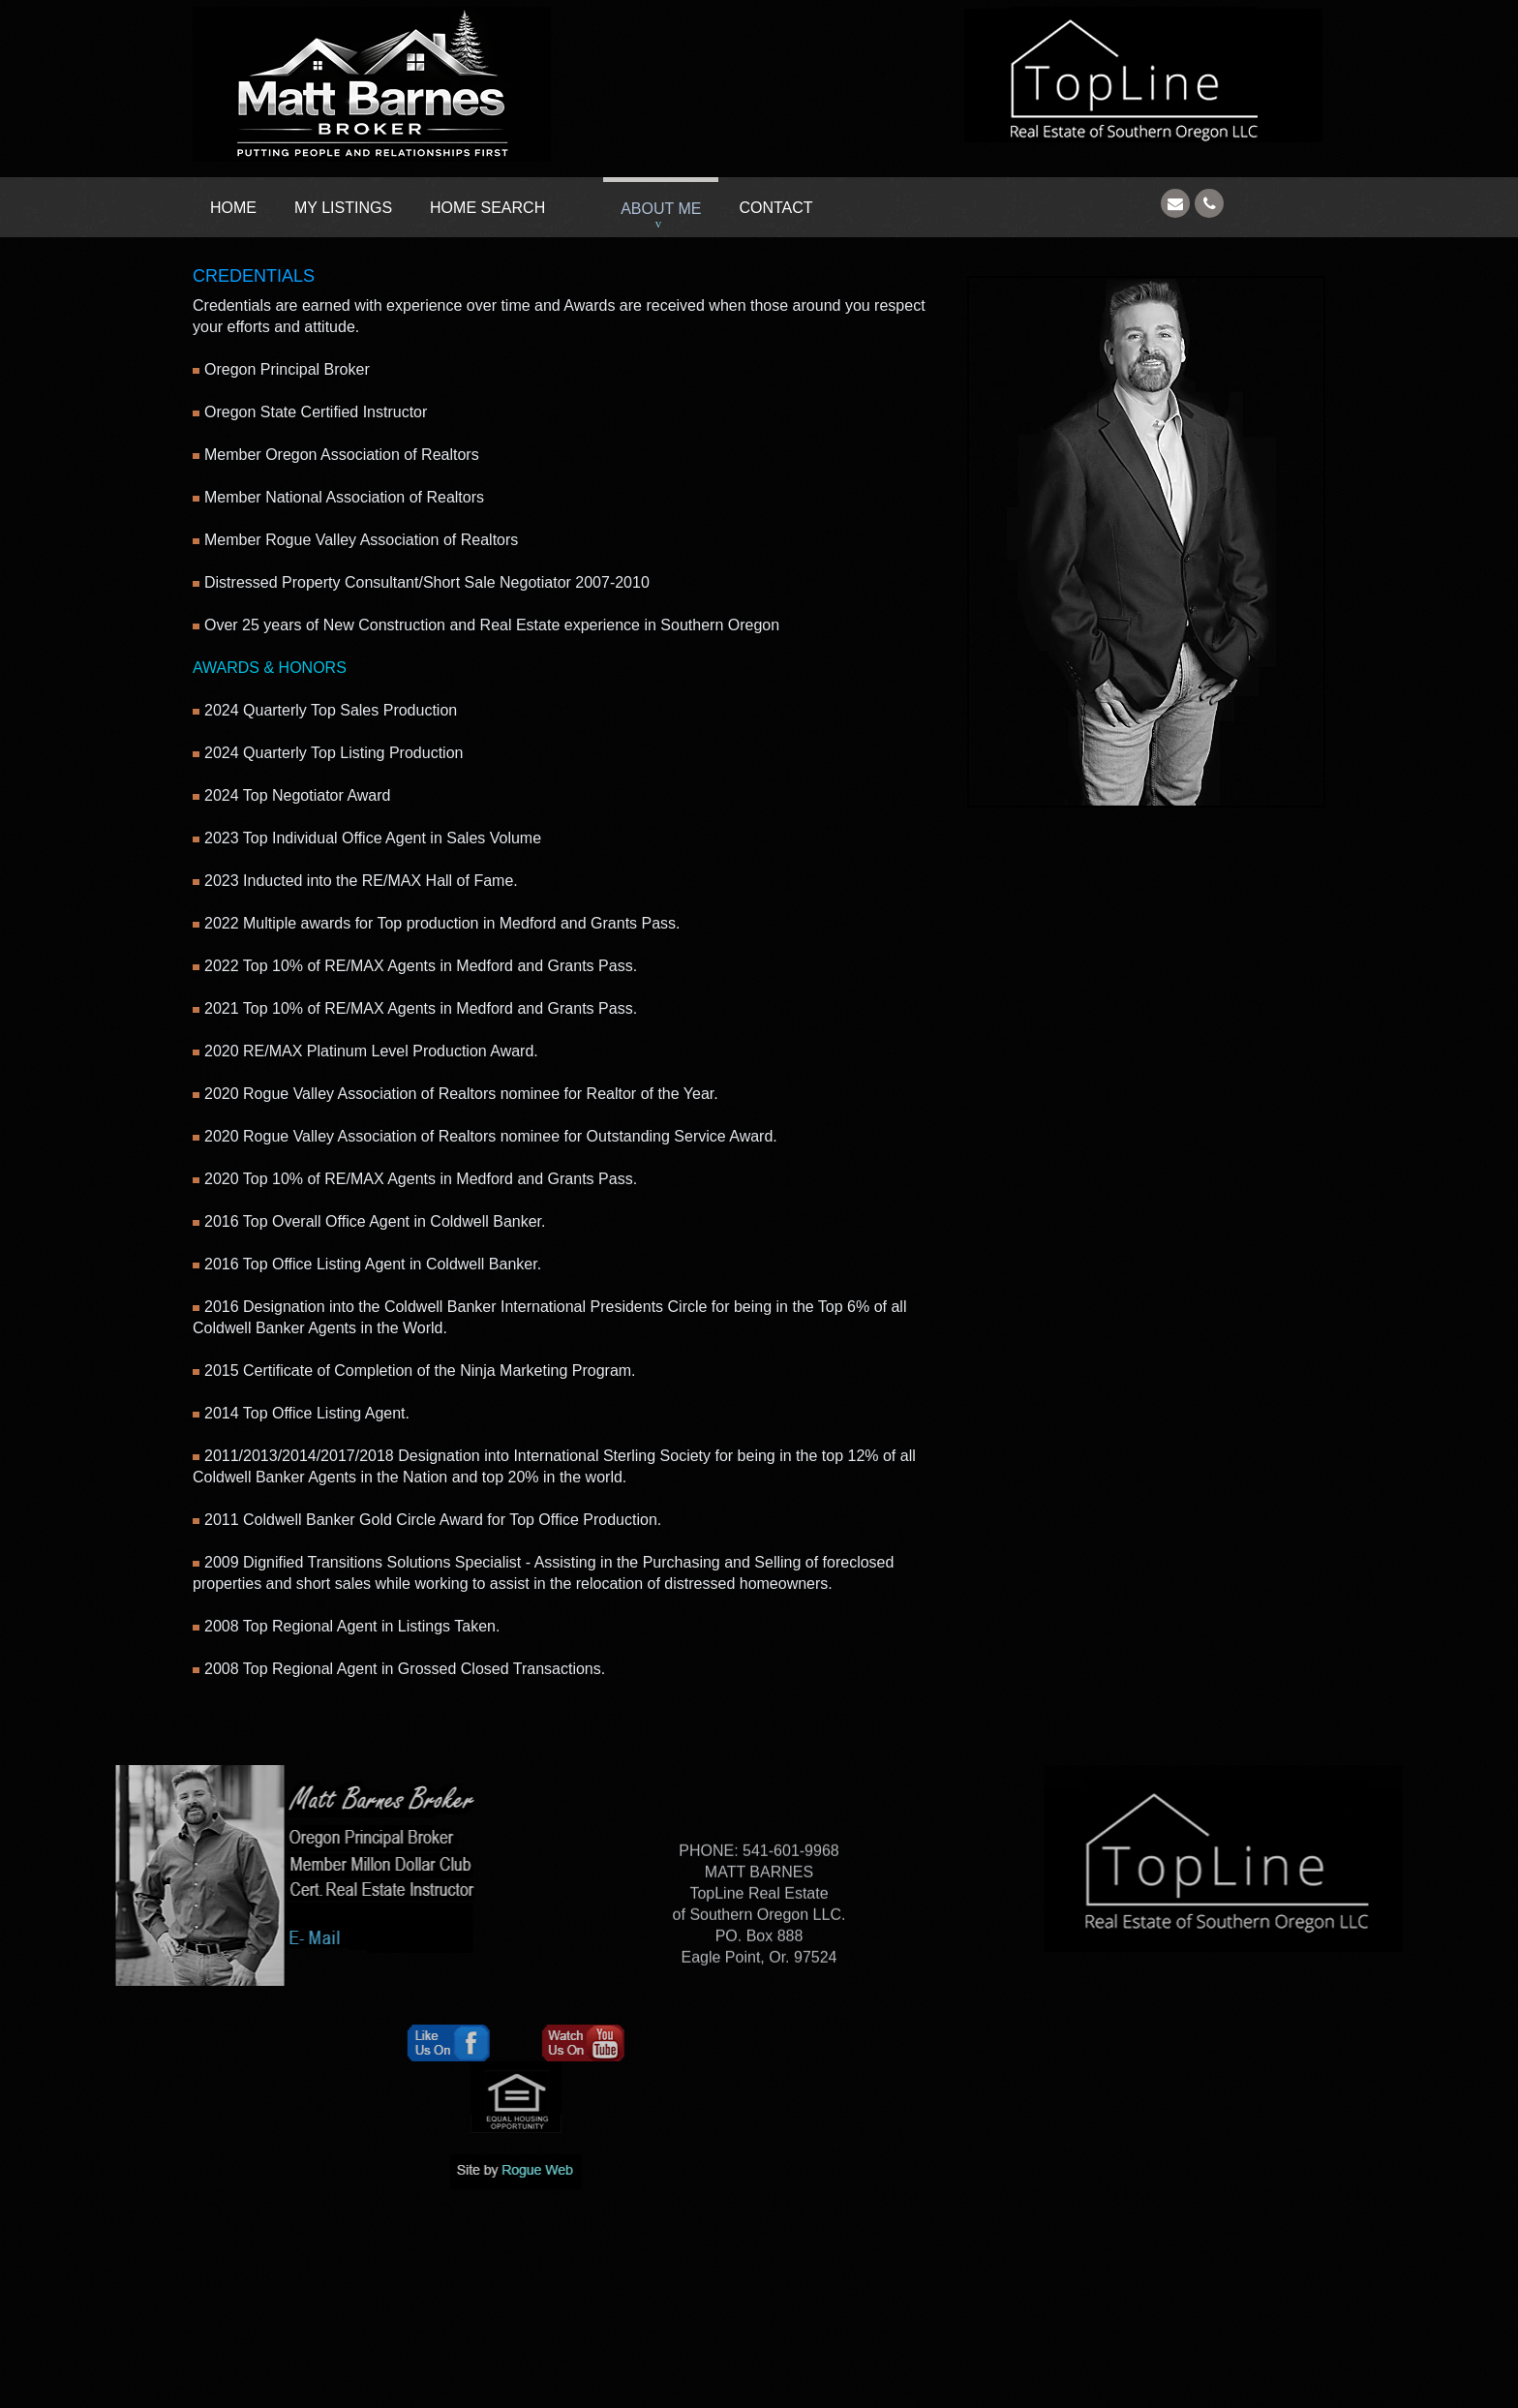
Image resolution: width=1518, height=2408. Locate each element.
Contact (775, 207)
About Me (661, 208)
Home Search (487, 207)
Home (233, 207)
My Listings (343, 207)
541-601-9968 (789, 1914)
